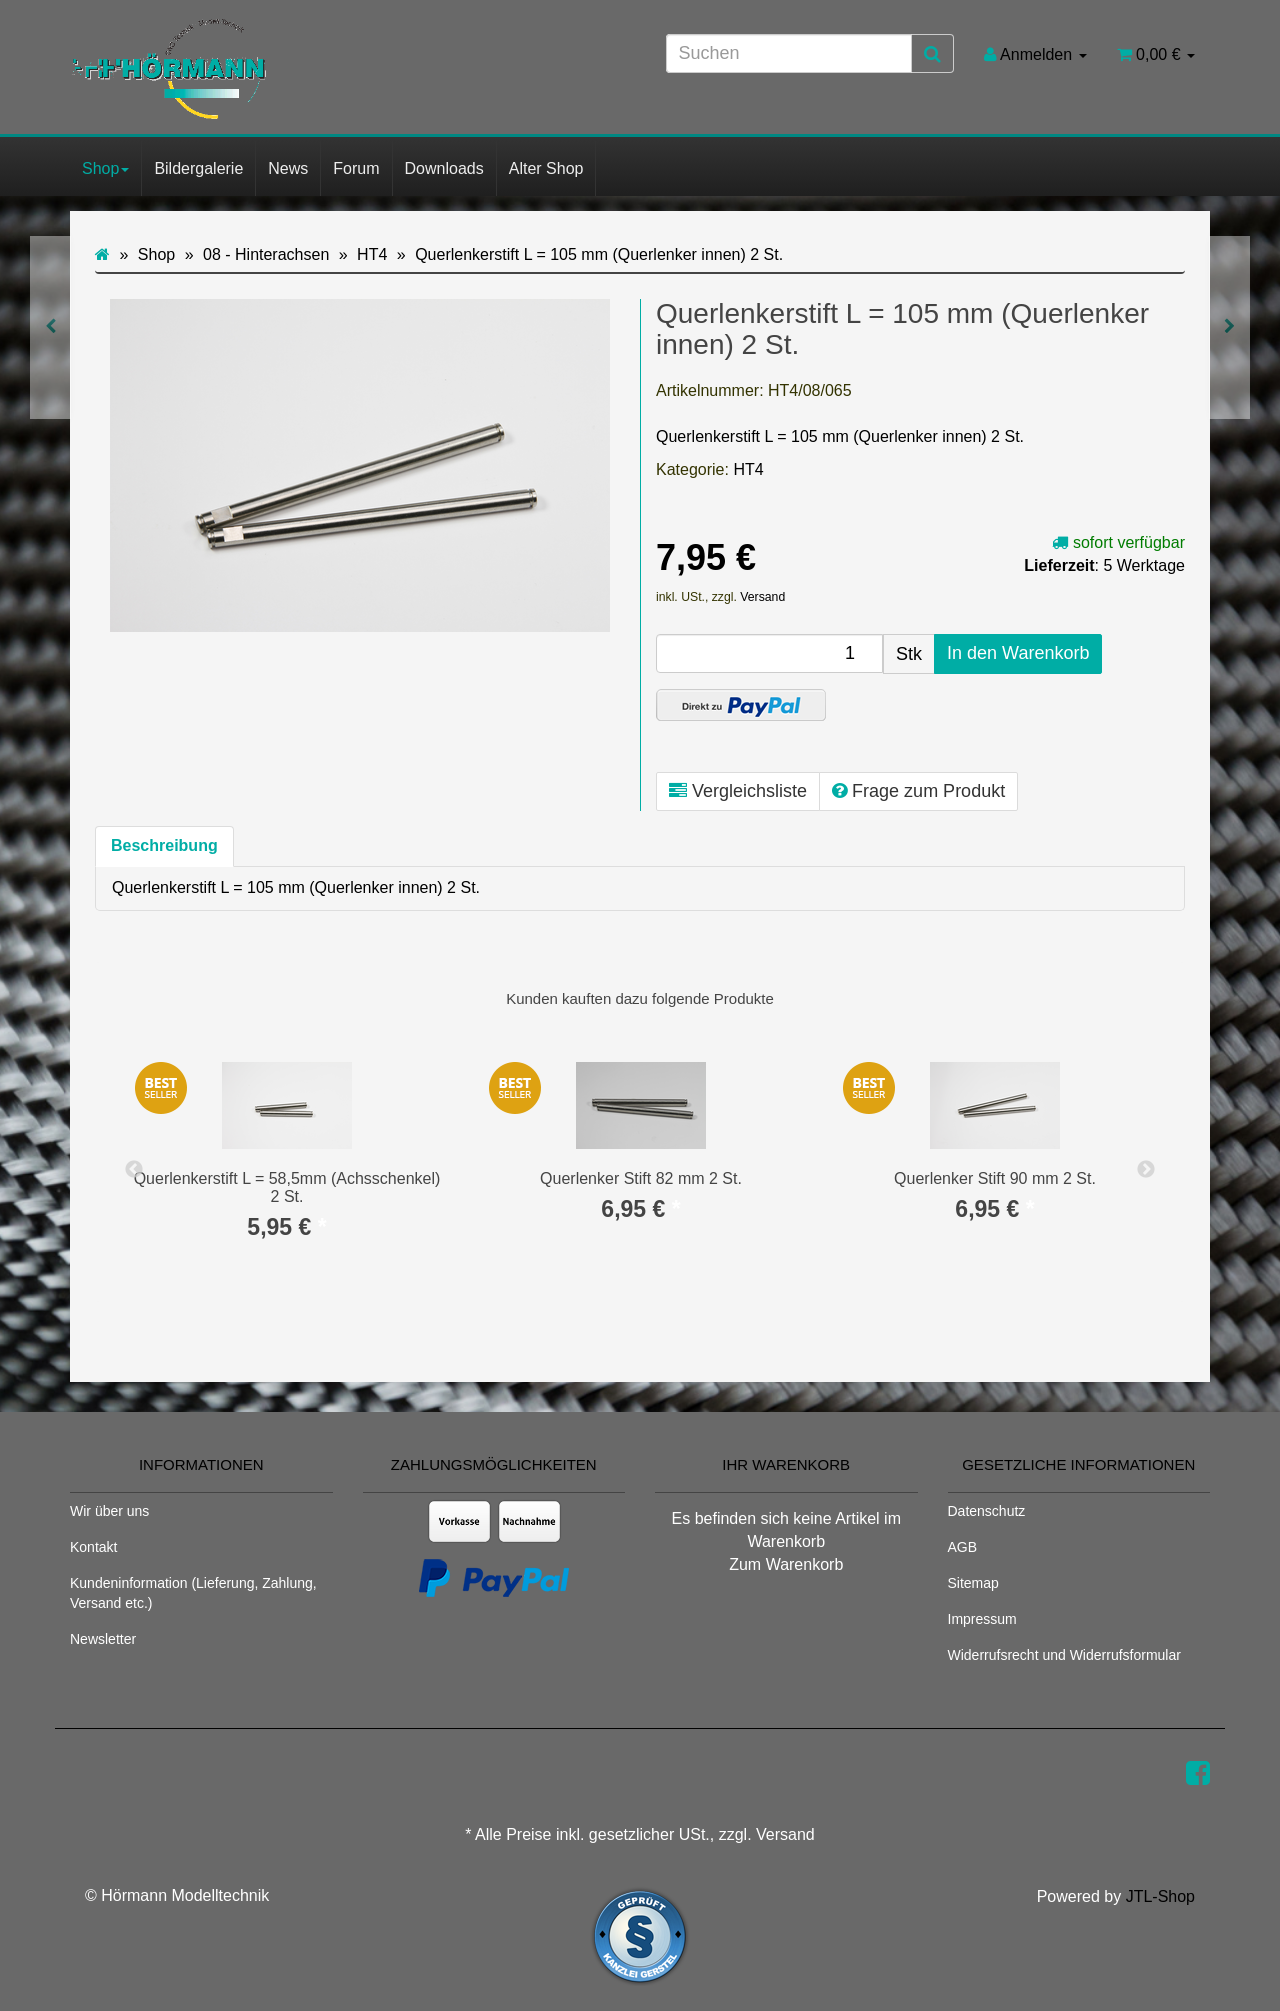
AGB (963, 1547)
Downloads (444, 168)
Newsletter (103, 1639)
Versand (762, 597)
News (288, 168)
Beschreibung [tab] (164, 845)
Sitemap (973, 1583)
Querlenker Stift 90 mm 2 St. (995, 1178)
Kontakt (93, 1547)
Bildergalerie (198, 168)
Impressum (982, 1619)
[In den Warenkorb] (1018, 654)
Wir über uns (109, 1511)
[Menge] (769, 653)
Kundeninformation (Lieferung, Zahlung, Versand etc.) (193, 1593)
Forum (356, 168)
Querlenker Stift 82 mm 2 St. (641, 1178)
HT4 (748, 469)
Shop (105, 168)
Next (1146, 1170)
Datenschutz (987, 1511)
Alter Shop (546, 168)
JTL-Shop (1160, 1896)
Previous (134, 1170)
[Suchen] (789, 53)
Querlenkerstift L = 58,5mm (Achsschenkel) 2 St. (287, 1187)
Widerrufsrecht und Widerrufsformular (1064, 1655)
